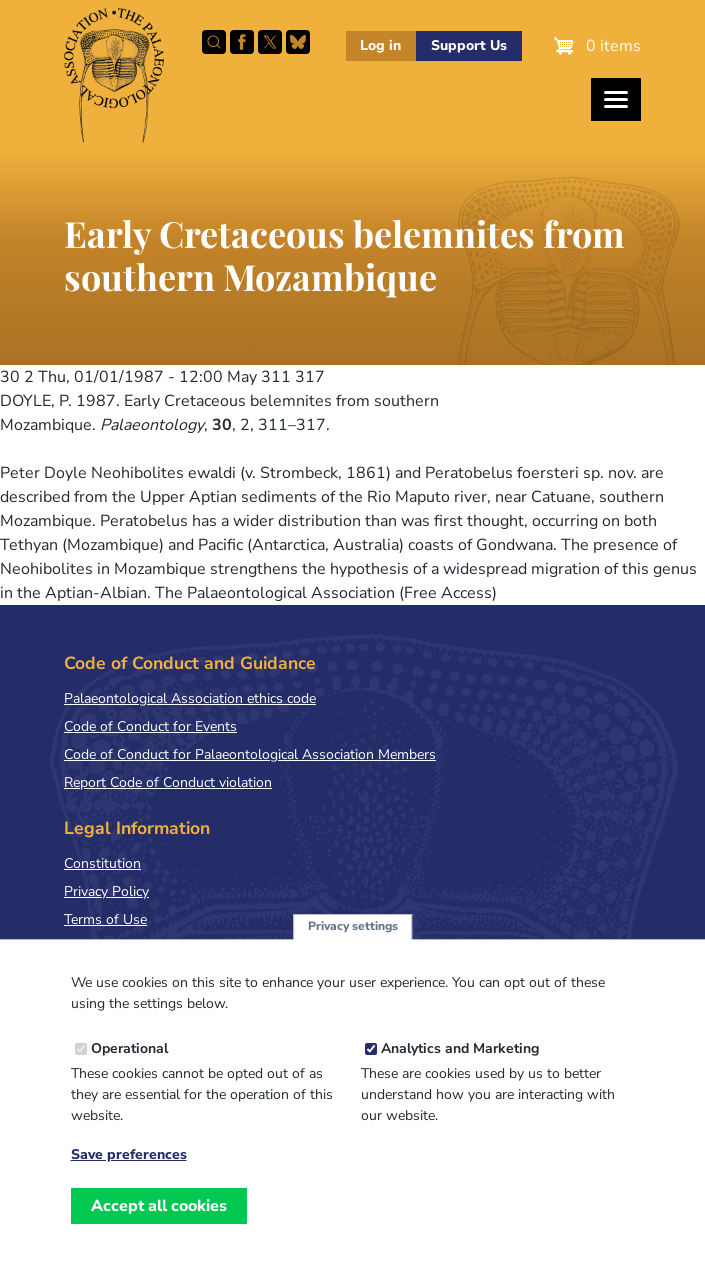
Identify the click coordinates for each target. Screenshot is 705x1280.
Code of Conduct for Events (150, 726)
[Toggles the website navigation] (616, 99)
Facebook (242, 42)
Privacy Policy (106, 891)
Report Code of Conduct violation (168, 782)
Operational (129, 1077)
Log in (380, 45)
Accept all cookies (159, 1235)
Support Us (469, 45)
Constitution (102, 863)
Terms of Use (105, 919)
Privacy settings (353, 956)
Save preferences (129, 1184)
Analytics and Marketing (460, 1077)
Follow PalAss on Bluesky (298, 42)
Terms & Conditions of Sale (149, 947)
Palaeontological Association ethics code (190, 698)
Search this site (214, 42)
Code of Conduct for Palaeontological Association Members (250, 754)
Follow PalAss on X (270, 42)
